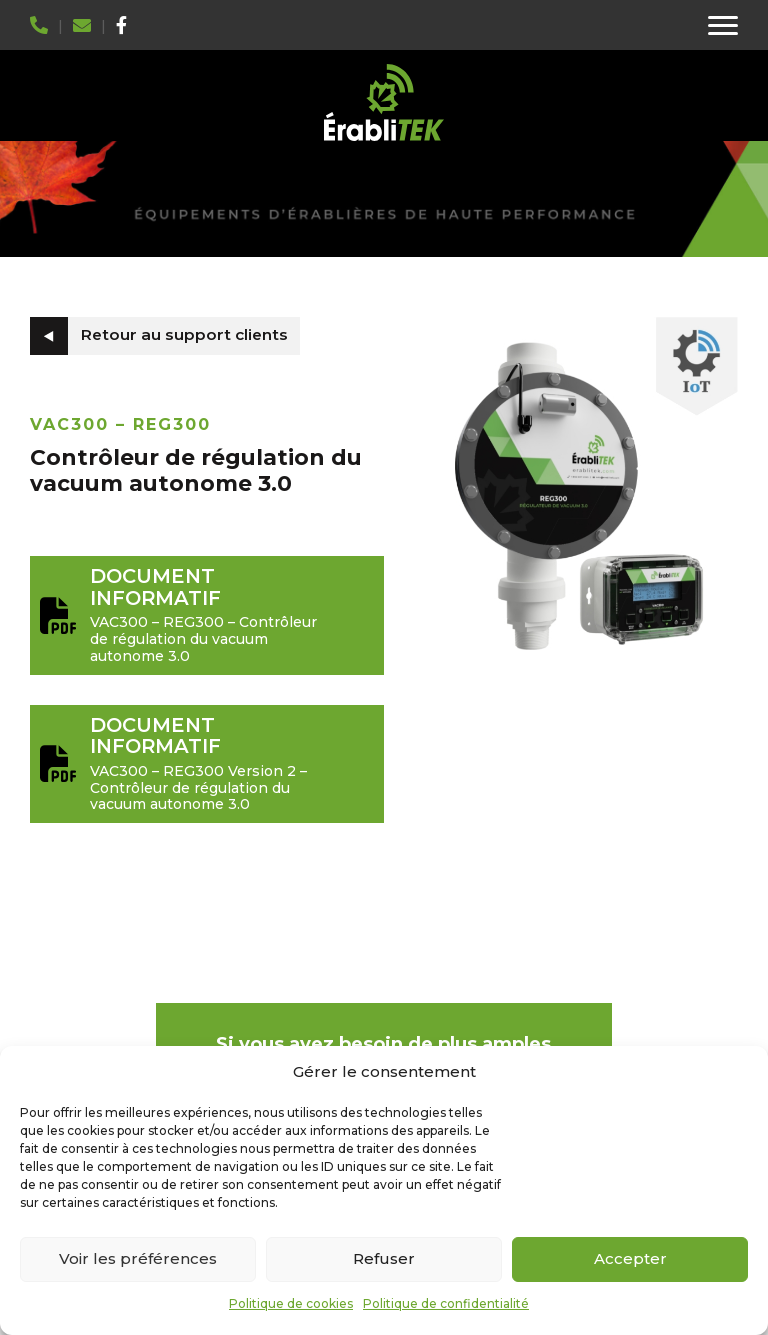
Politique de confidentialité (446, 1303)
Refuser (384, 1258)
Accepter (630, 1258)
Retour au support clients (184, 334)
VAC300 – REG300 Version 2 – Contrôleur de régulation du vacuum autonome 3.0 (207, 763)
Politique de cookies (291, 1303)
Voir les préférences (138, 1258)
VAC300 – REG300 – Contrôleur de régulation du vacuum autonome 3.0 (207, 614)
